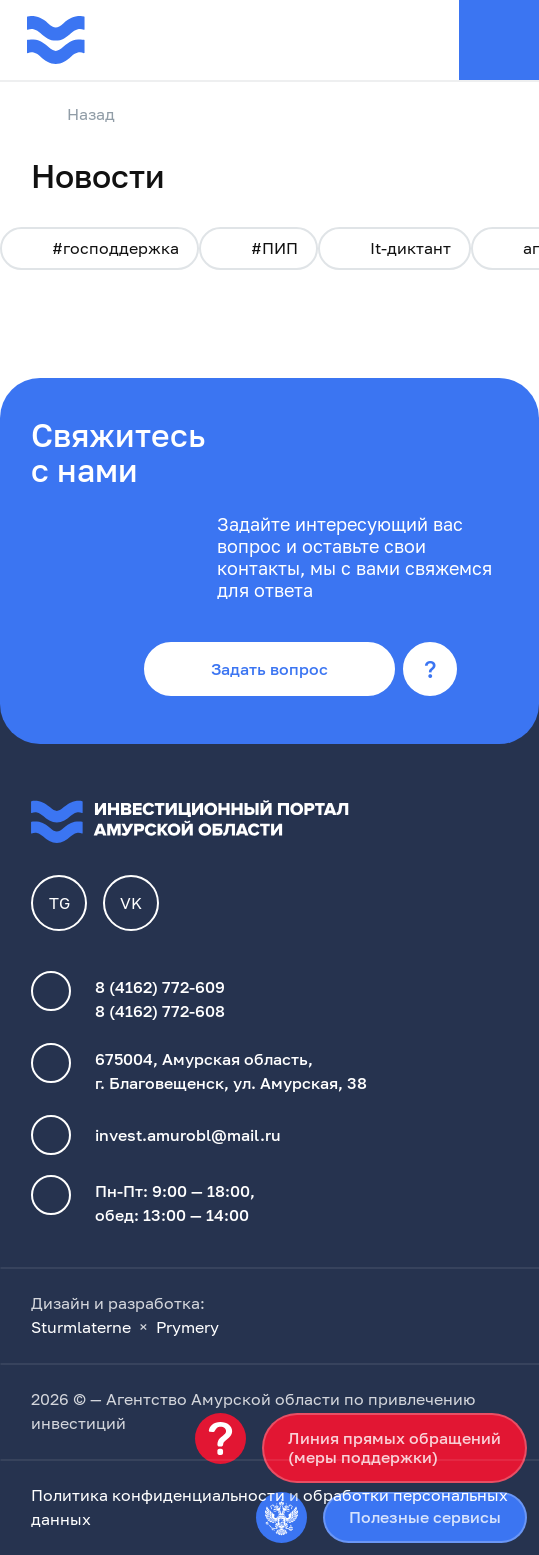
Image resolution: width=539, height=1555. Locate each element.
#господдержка (99, 248)
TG (59, 903)
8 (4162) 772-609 (160, 987)
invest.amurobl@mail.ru (188, 1135)
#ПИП (258, 248)
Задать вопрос (269, 669)
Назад (73, 115)
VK (131, 903)
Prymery (187, 1327)
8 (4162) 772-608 (160, 1011)
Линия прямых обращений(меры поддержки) (394, 1447)
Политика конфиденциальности (158, 1495)
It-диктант (394, 248)
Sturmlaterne (81, 1327)
